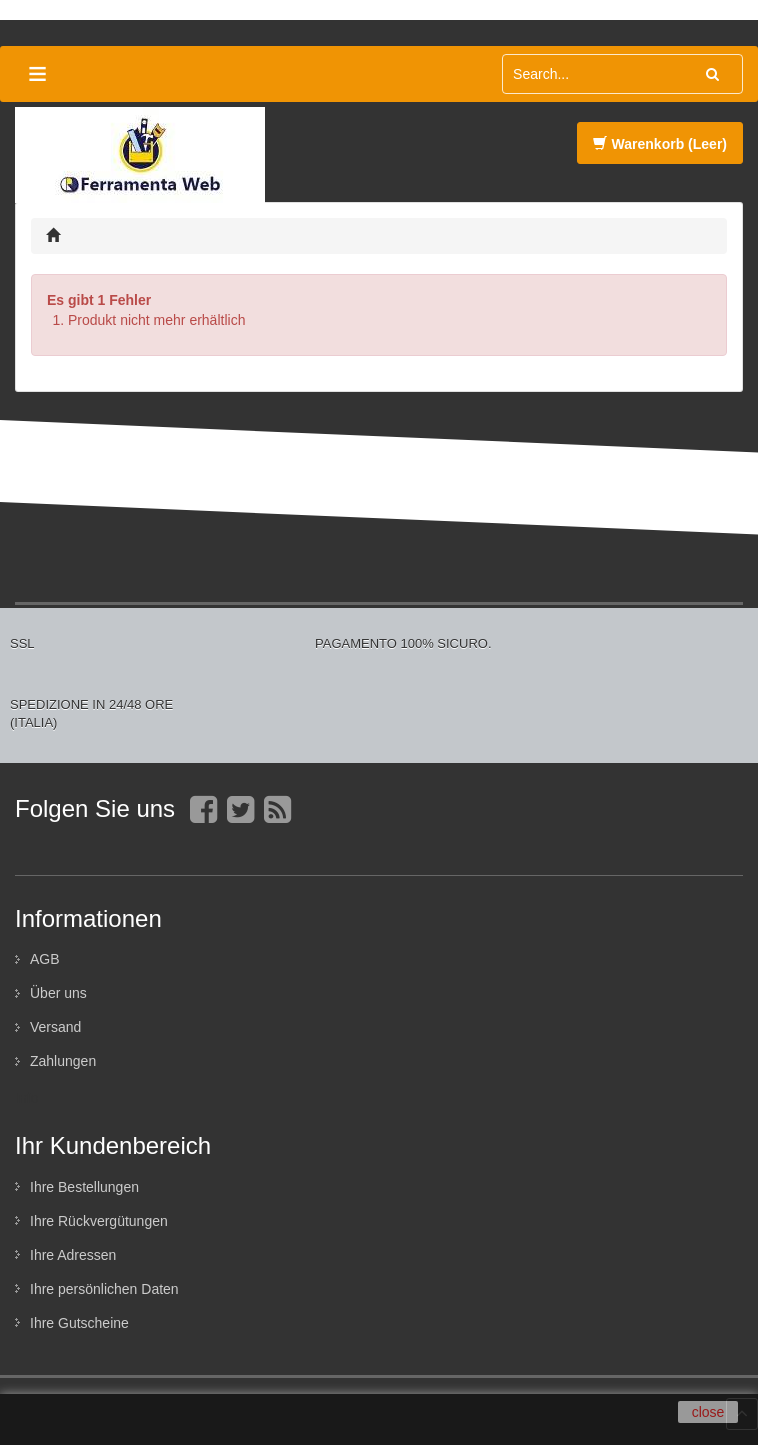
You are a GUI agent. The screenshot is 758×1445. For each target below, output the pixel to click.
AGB (45, 959)
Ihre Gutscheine (79, 1323)
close (708, 1412)
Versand (55, 1027)
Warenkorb (660, 144)
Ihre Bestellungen (84, 1187)
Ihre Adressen (73, 1255)
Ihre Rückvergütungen (99, 1221)
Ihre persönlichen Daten (104, 1289)
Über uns (58, 993)
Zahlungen (63, 1061)
